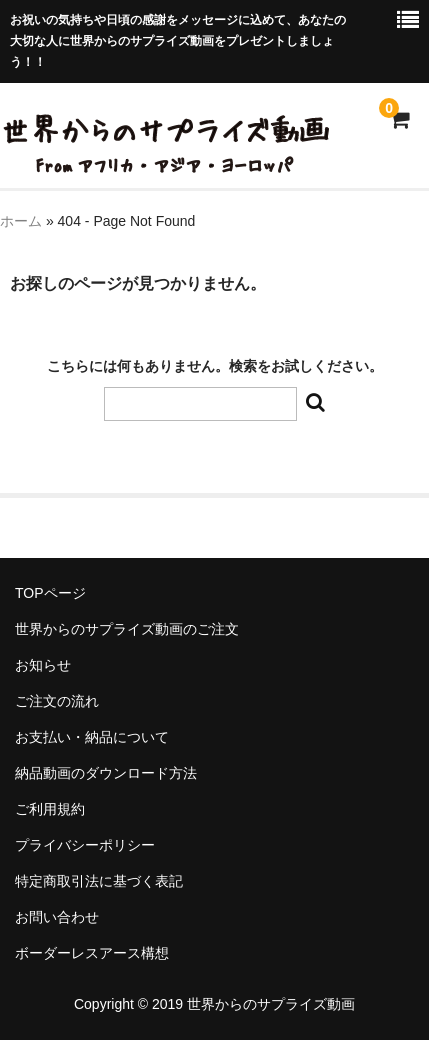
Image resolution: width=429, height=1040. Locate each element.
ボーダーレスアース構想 (92, 953)
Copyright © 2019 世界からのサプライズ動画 (214, 1004)
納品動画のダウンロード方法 (106, 773)
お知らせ (43, 665)
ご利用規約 (50, 809)
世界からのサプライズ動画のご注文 (127, 629)
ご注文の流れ (57, 701)
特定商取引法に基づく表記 (99, 881)
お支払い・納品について (92, 737)
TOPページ (50, 593)
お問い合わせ (57, 917)
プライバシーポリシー (85, 845)
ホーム (21, 221)
